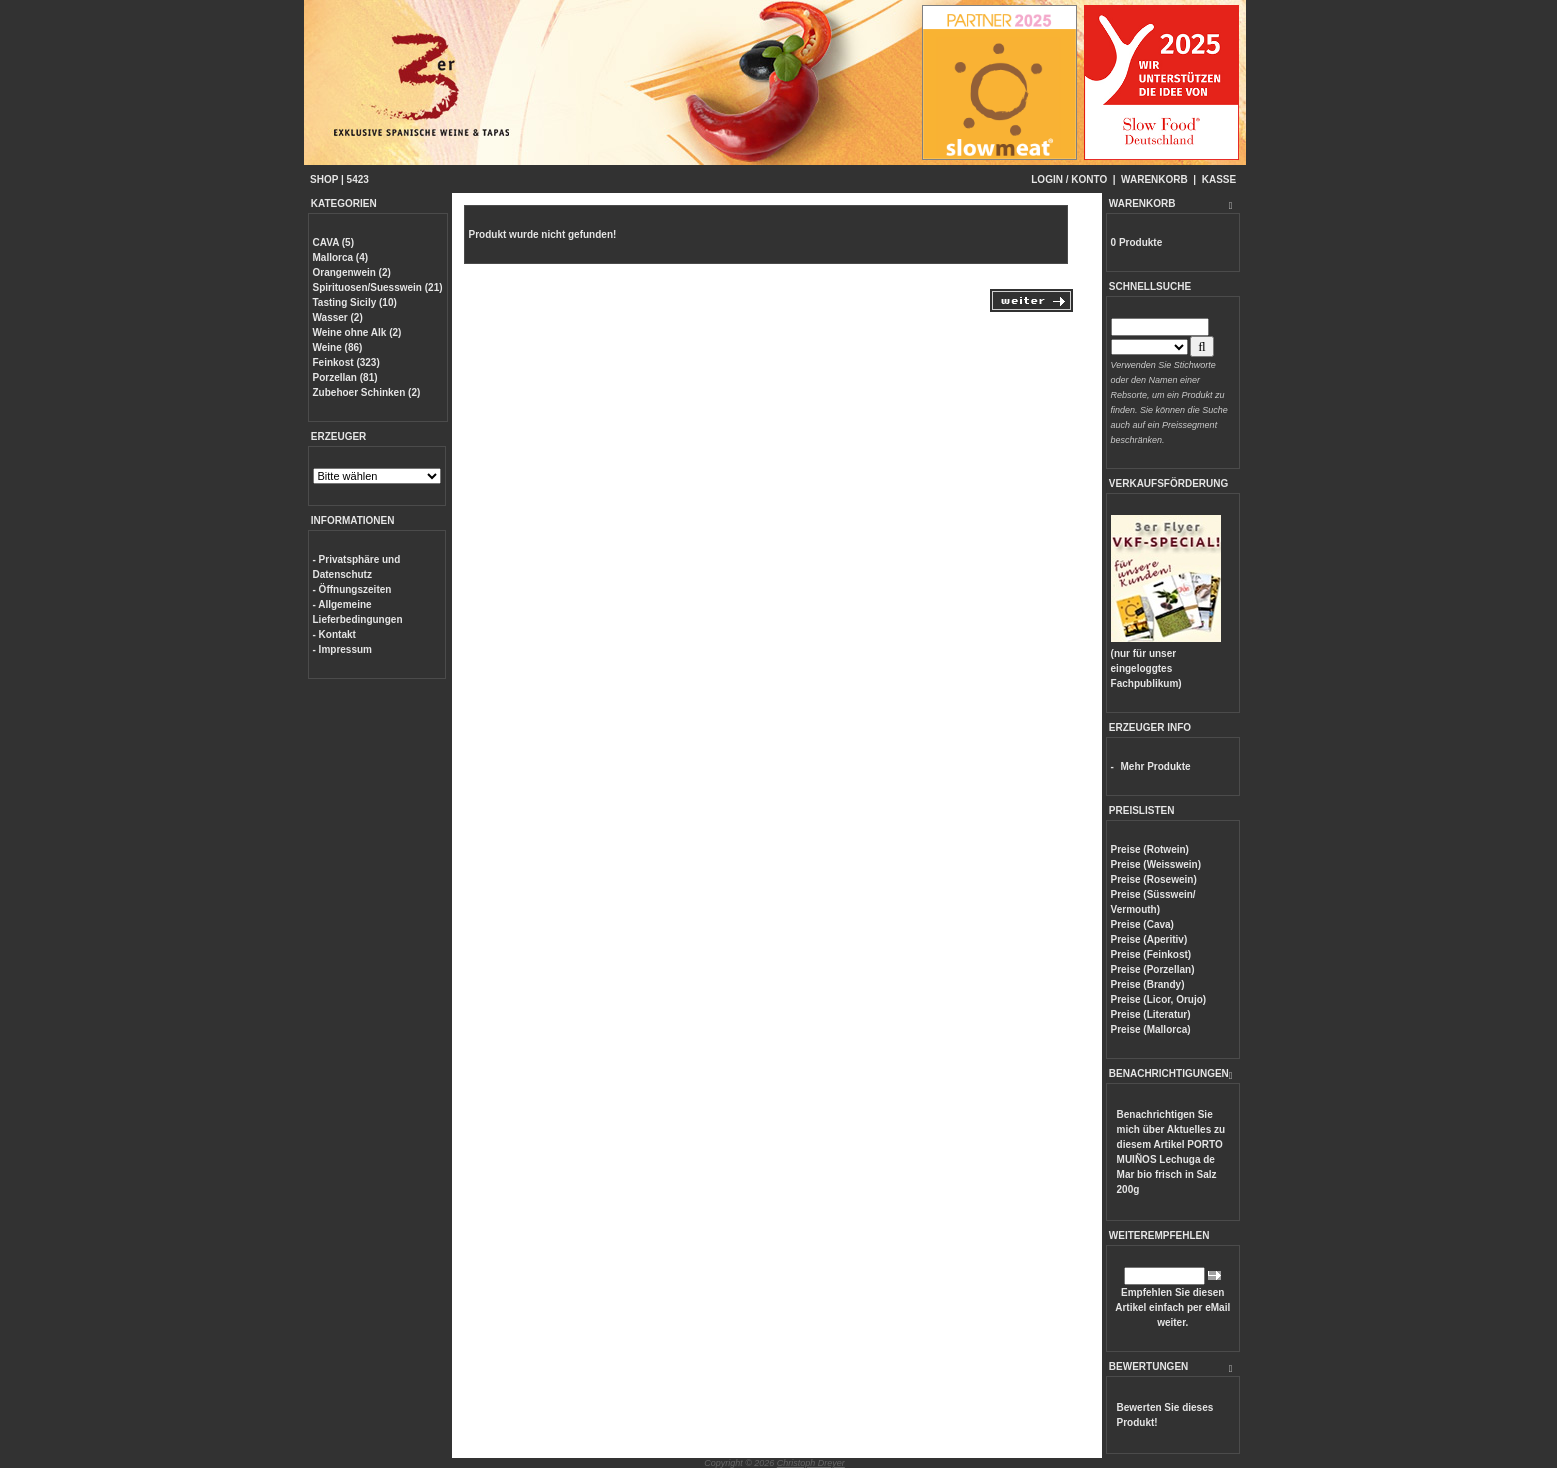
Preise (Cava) (1142, 924)
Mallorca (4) (341, 257)
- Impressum (342, 649)
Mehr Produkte (1156, 766)
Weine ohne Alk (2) (357, 332)
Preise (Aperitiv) (1149, 939)
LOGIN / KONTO (1069, 179)
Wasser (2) (338, 317)
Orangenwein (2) (352, 272)
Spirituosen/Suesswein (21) (378, 287)
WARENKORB (1154, 179)
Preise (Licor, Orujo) (1159, 999)
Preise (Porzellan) (1153, 969)
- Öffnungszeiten (352, 589)
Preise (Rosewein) (1154, 879)
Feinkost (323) (346, 362)
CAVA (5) (333, 242)
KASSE (1219, 179)
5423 (358, 179)
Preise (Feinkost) (1151, 954)
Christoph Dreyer (811, 1463)
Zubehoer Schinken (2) (367, 392)
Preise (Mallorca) (1151, 1029)
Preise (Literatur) (1151, 1014)
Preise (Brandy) (1148, 984)
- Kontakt (334, 634)
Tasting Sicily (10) (355, 302)
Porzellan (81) (345, 377)
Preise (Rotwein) (1150, 849)
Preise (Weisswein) (1156, 864)
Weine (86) (338, 347)
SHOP (324, 179)
